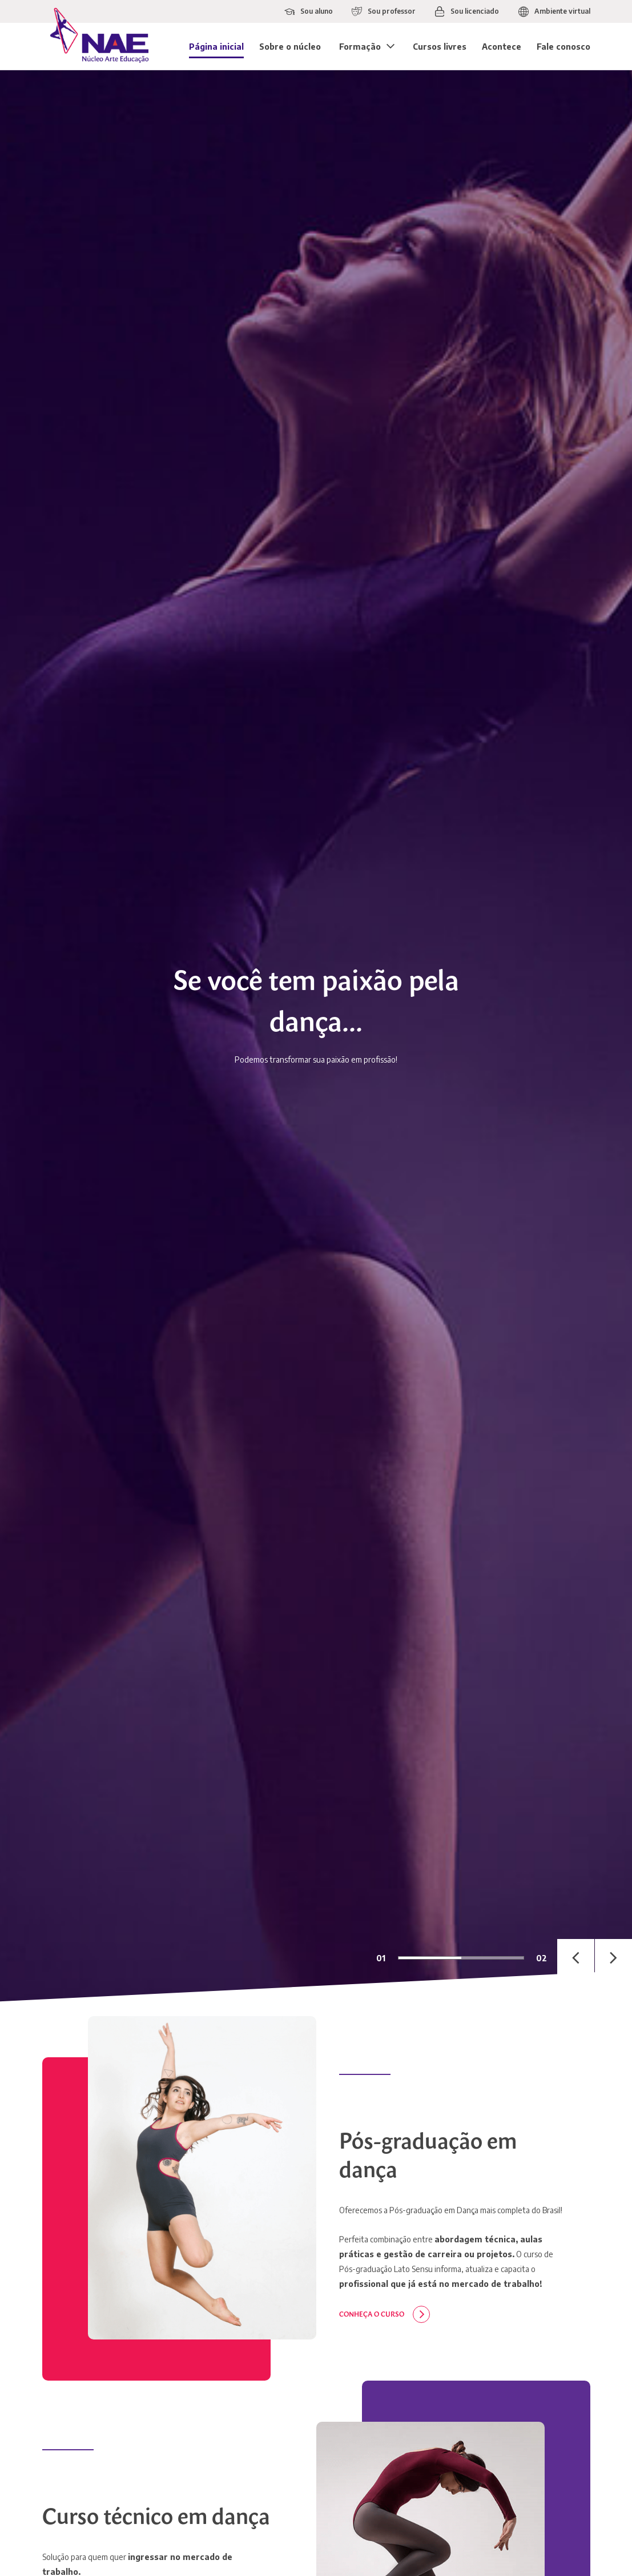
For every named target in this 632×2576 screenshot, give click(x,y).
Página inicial (216, 46)
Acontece (501, 46)
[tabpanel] (316, 1036)
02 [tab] (541, 1957)
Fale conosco (563, 46)
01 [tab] (380, 1957)
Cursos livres (439, 46)
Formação (360, 46)
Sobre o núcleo (290, 46)
